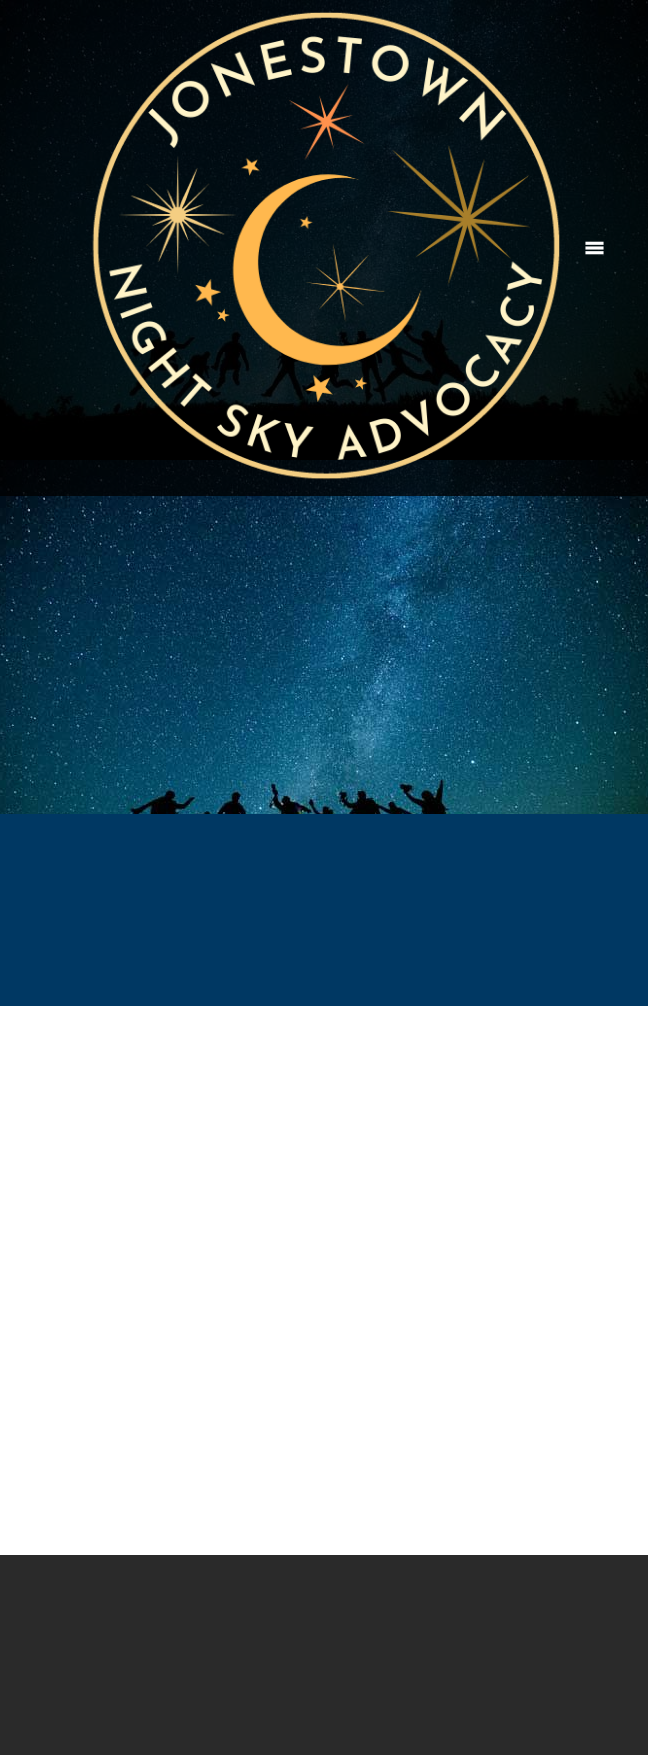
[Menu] (594, 248)
